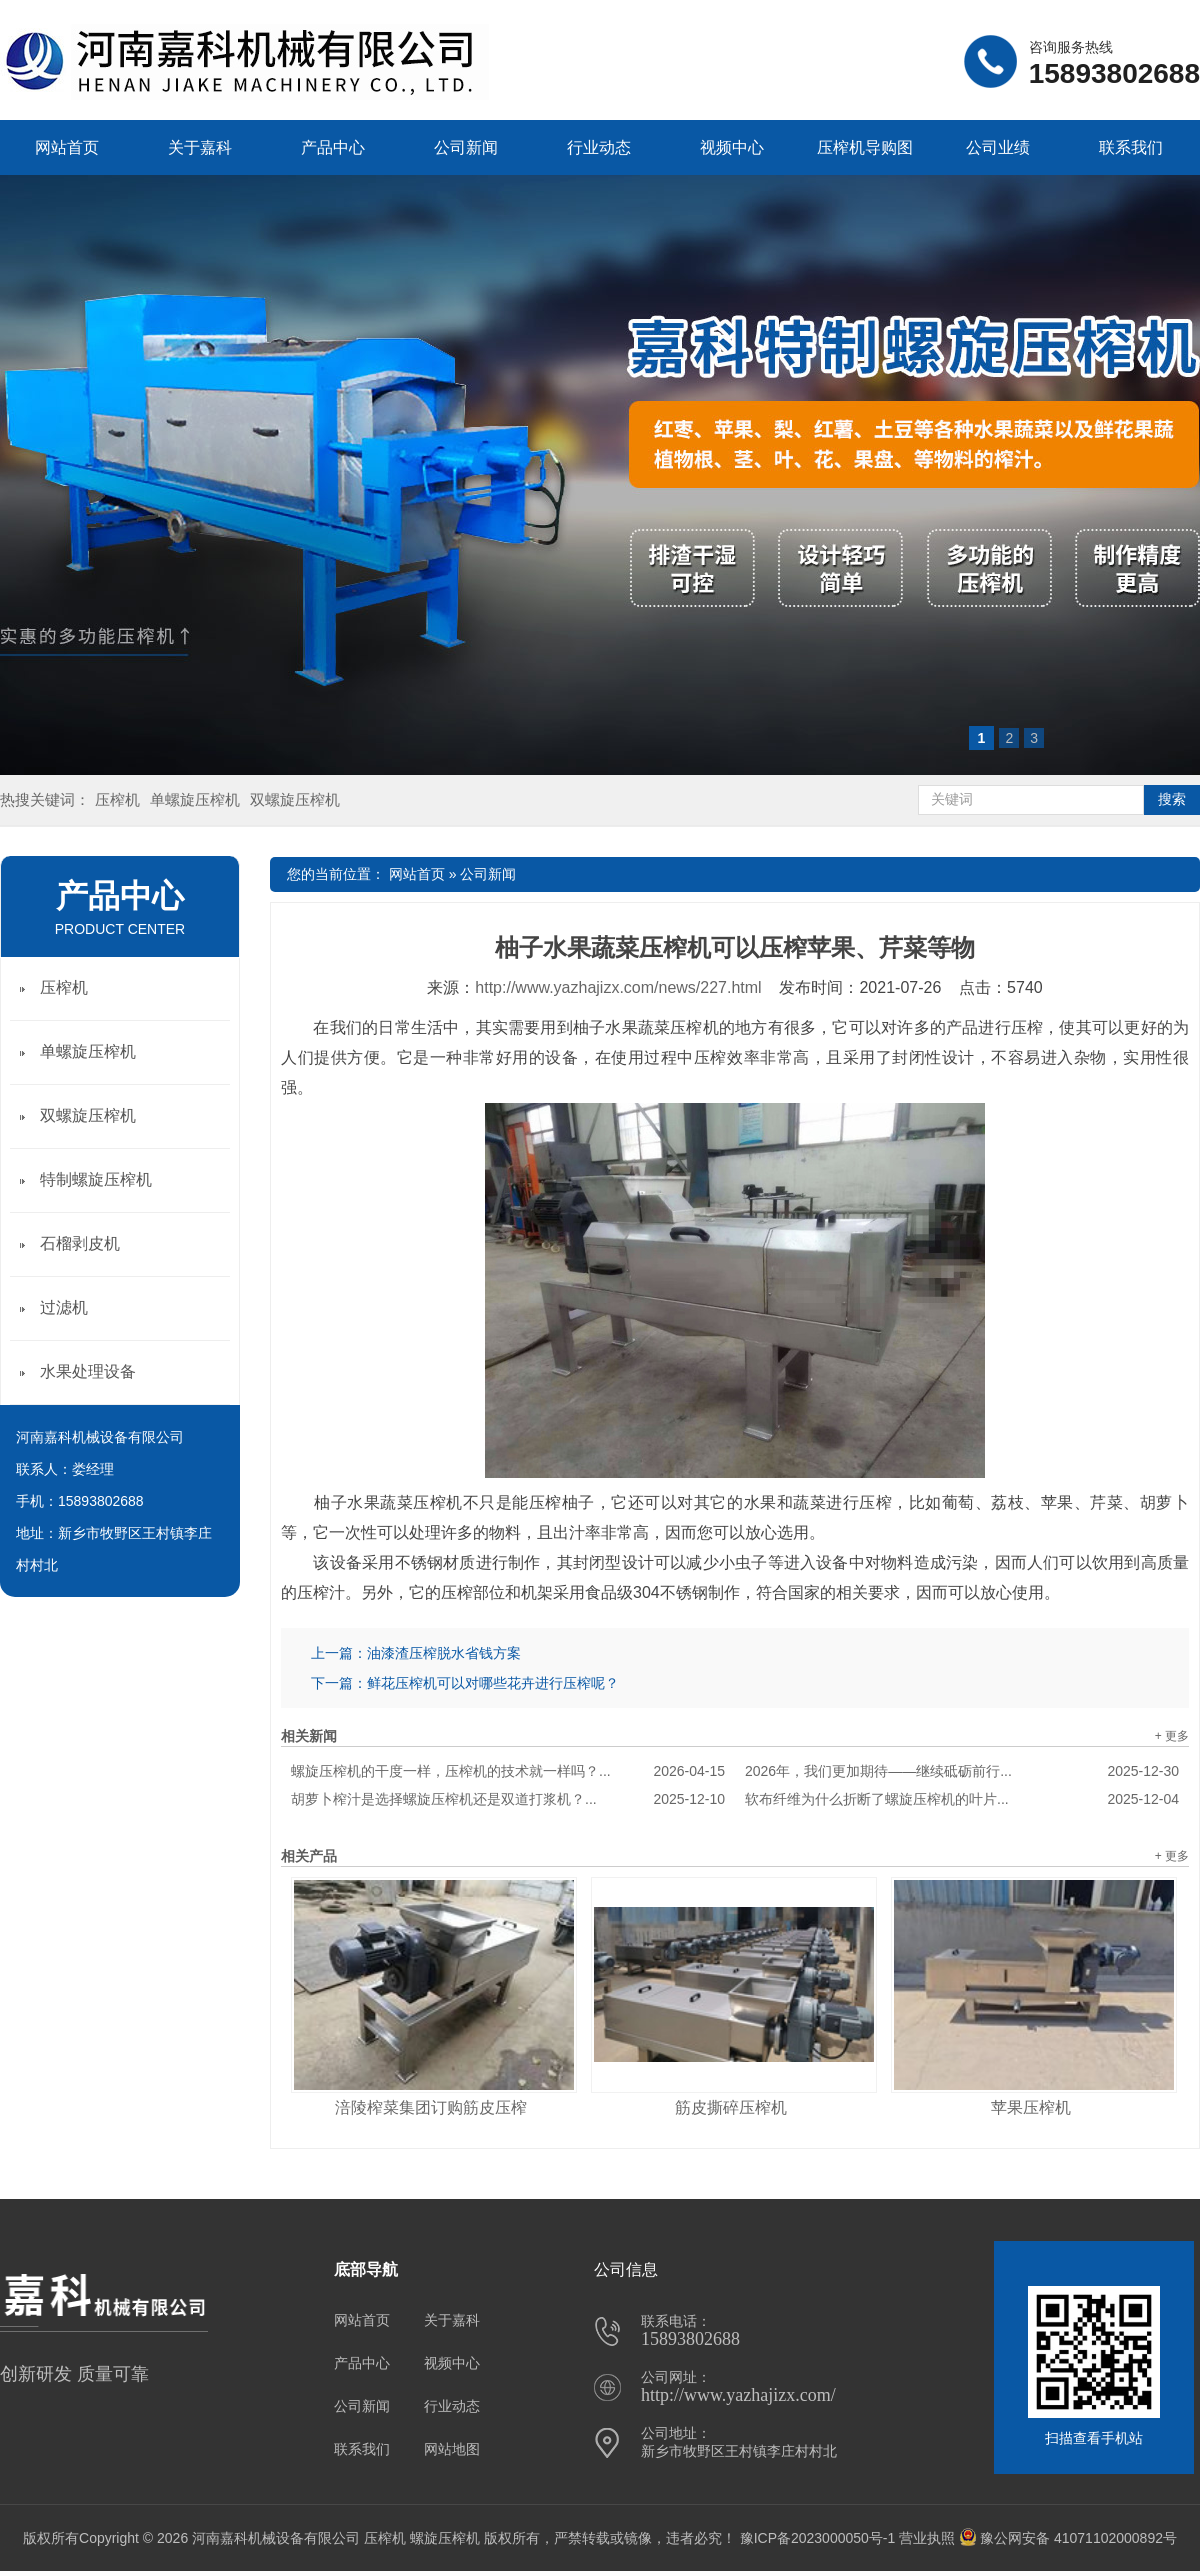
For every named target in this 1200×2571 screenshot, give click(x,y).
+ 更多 (1172, 1736)
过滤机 (64, 1307)
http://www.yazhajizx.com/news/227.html (618, 987)
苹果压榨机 (1031, 2107)
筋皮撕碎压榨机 (731, 2107)
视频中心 (732, 147)
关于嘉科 (200, 147)
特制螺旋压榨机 (96, 1179)
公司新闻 (466, 147)
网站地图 (452, 2449)
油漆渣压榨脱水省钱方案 (444, 1653)
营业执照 (927, 2538)
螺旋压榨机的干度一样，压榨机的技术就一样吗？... (508, 1771)
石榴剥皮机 (80, 1243)
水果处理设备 (88, 1371)
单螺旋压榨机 (195, 799)
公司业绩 (998, 147)
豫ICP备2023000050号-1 (818, 2538)
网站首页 (67, 147)
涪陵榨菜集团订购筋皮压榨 (431, 2107)
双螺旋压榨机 (295, 799)
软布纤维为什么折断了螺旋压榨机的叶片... (962, 1799)
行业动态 (599, 147)
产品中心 (333, 147)
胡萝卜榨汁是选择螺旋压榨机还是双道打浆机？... (508, 1799)
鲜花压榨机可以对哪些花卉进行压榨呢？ (493, 1683)
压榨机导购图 (865, 147)
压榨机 (117, 799)
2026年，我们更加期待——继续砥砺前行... (962, 1771)
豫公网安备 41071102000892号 (1068, 2538)
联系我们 (1131, 147)
